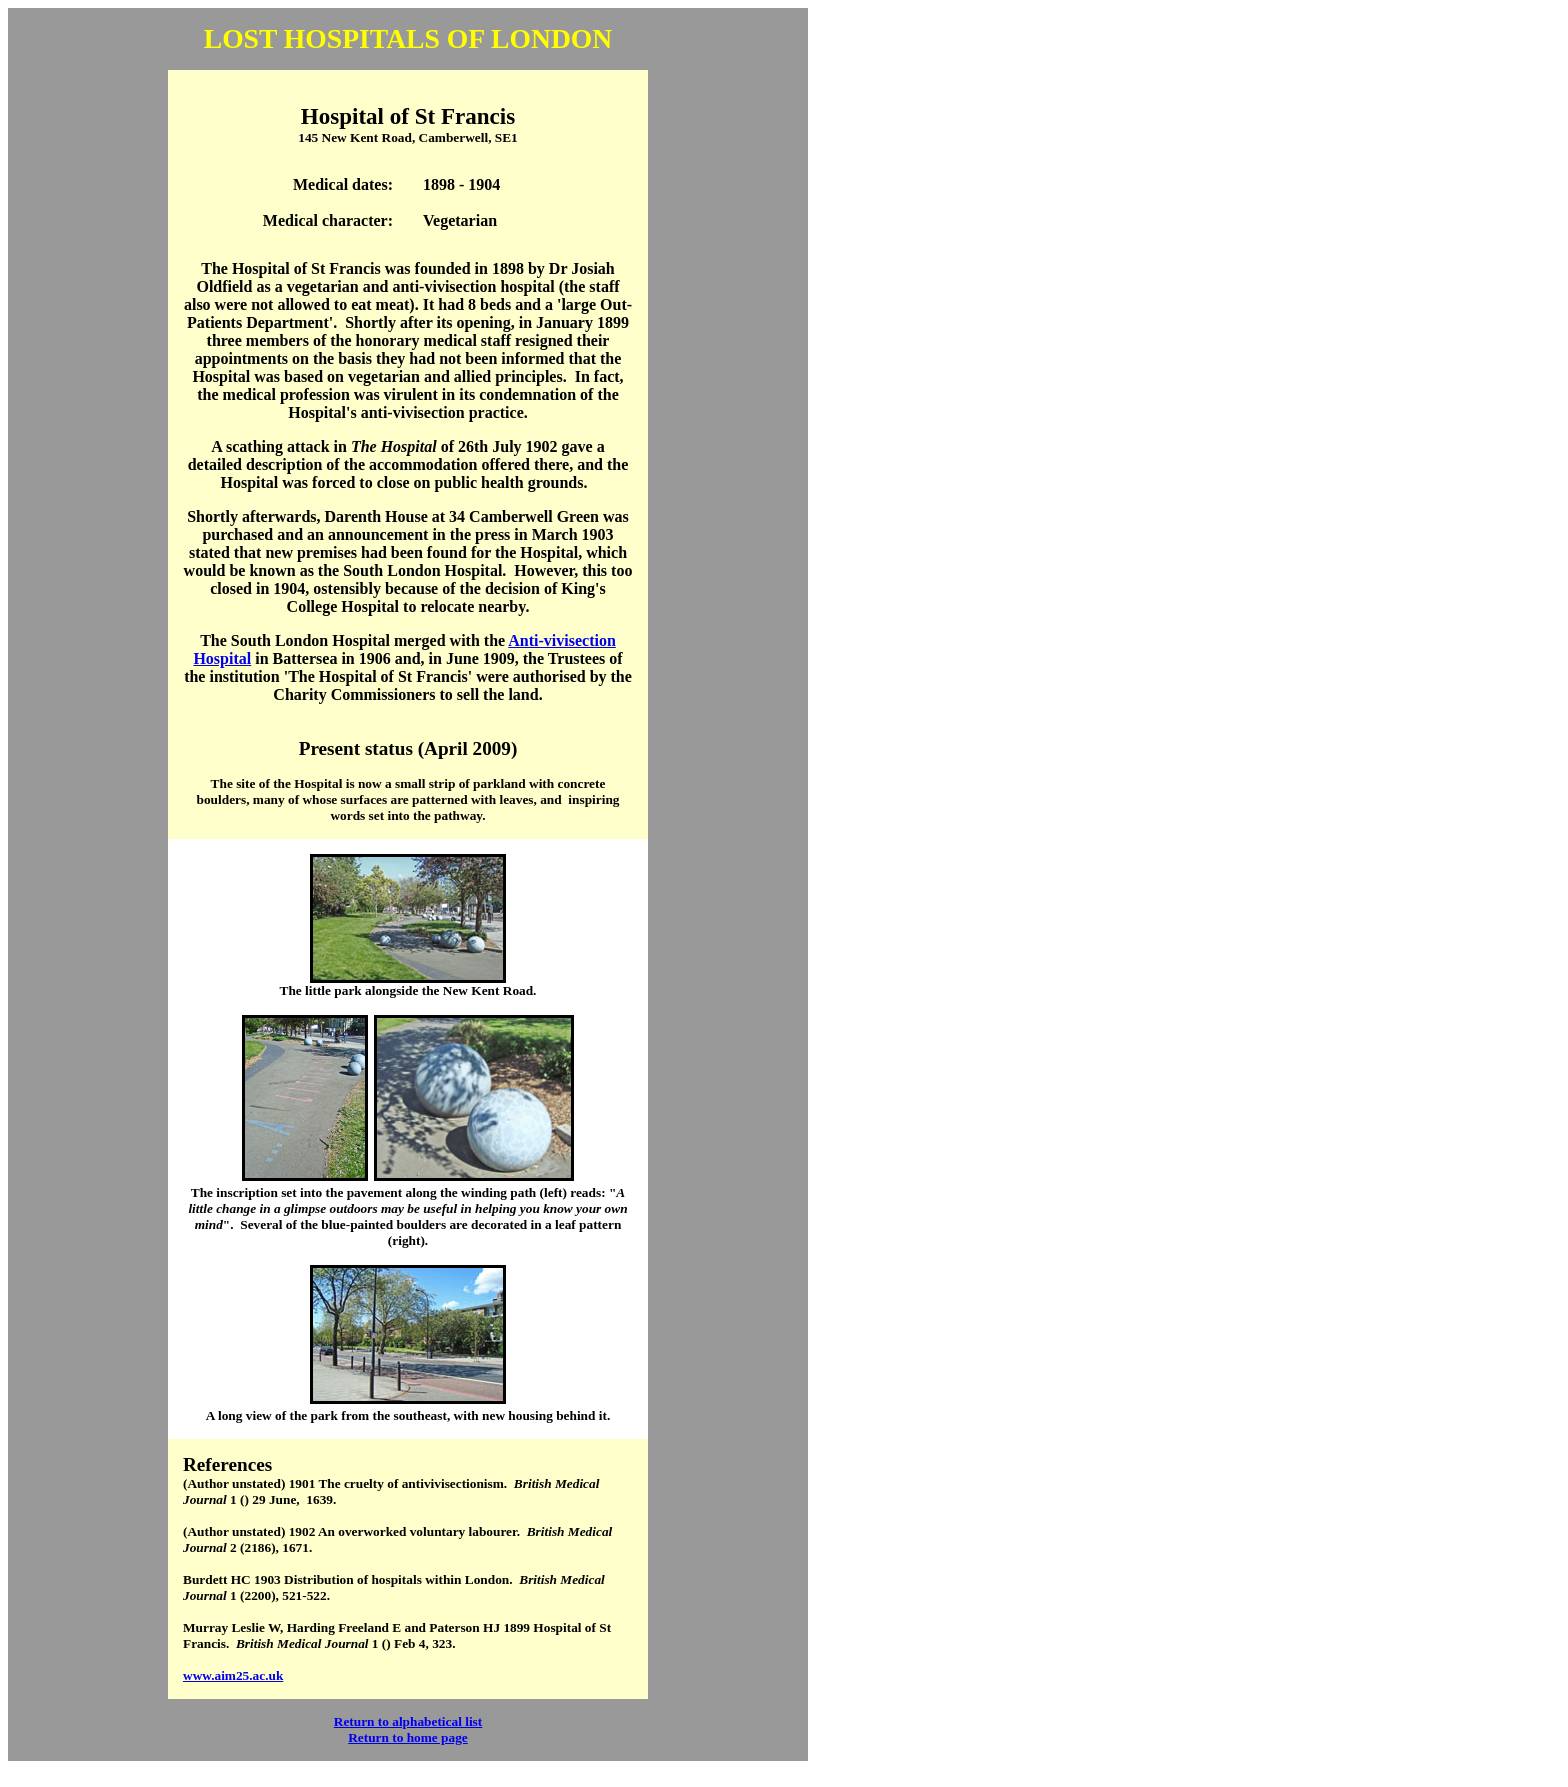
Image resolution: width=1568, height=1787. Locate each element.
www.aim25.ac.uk (233, 1675)
